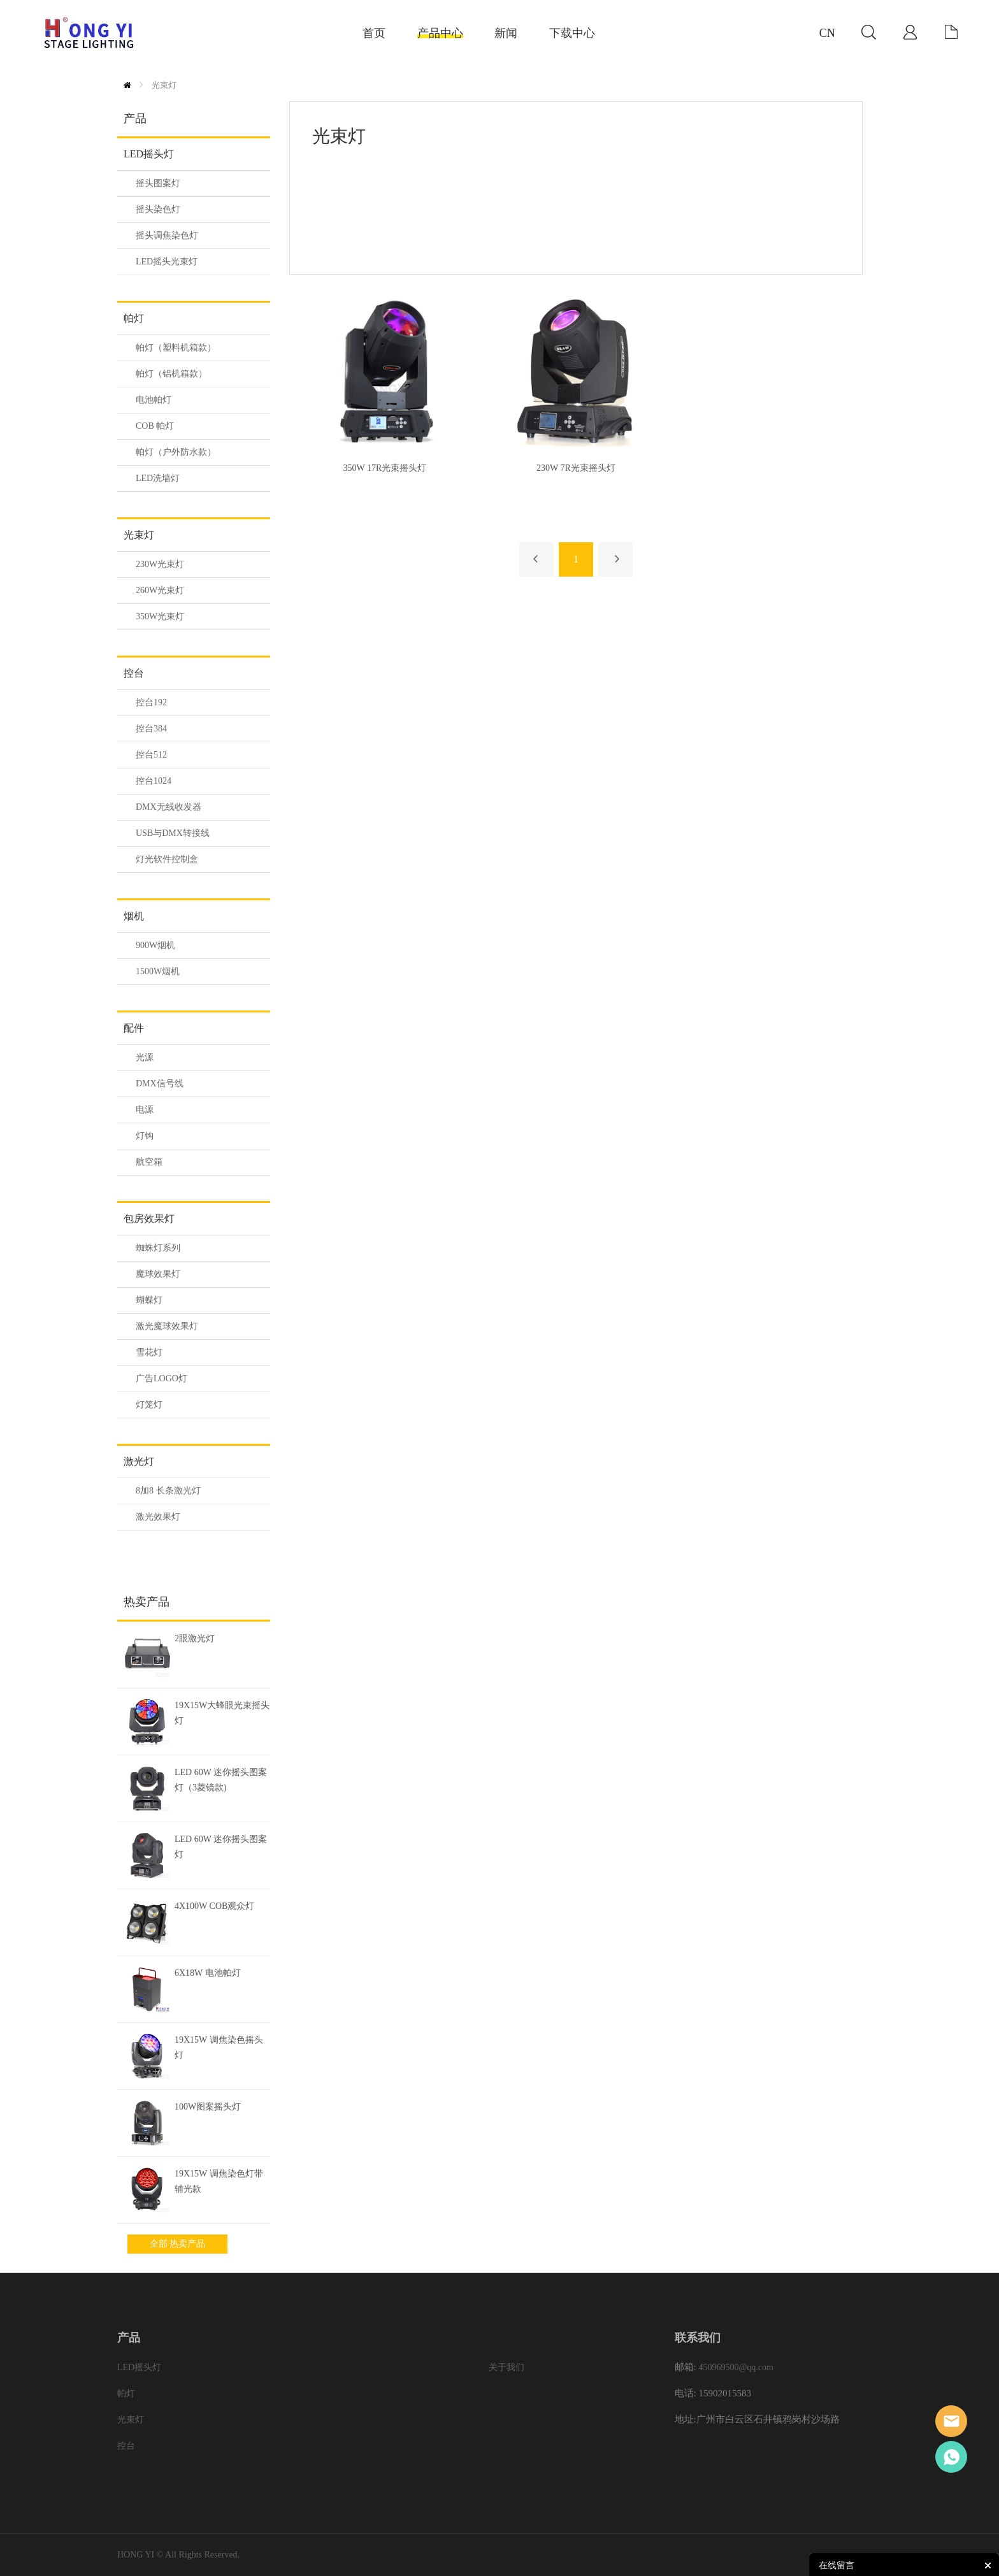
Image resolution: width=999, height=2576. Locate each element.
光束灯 (164, 85)
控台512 (151, 754)
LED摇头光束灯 (167, 261)
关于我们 (506, 2367)
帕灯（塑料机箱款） (176, 347)
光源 (145, 1057)
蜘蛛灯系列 (158, 1248)
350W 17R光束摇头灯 (385, 468)
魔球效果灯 (158, 1274)
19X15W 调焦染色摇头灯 (219, 2047)
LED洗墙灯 (158, 478)
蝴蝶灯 (149, 1300)
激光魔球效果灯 (167, 1326)
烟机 (134, 915)
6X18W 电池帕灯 (208, 1973)
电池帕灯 (153, 400)
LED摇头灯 (149, 153)
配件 (134, 1028)
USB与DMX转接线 (173, 833)
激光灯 (139, 1461)
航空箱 (149, 1162)
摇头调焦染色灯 (167, 235)
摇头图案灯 (158, 183)
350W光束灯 (160, 616)
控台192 (151, 702)
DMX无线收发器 (168, 807)
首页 (127, 85)
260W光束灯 (160, 590)
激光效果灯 (158, 1517)
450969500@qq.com (735, 2367)
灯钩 (145, 1135)
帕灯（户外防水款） (176, 452)
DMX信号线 (159, 1083)
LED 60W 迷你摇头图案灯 (221, 1846)
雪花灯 (149, 1352)
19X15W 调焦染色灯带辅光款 (219, 2181)
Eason (951, 2421)
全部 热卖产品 (178, 2244)
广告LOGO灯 (161, 1378)
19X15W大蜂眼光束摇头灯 (222, 1713)
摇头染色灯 (158, 209)
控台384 (151, 728)
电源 (145, 1109)
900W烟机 (155, 945)
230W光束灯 (160, 564)
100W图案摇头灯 (208, 2107)
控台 (134, 673)
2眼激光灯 (195, 1638)
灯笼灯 (149, 1404)
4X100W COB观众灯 (214, 1906)
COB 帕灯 (155, 426)
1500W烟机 (158, 971)
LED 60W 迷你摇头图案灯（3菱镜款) (221, 1779)
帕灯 (134, 318)
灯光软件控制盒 (167, 859)
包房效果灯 (149, 1218)
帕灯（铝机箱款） (171, 373)
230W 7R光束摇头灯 (575, 468)
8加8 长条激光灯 (168, 1490)
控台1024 (153, 781)
